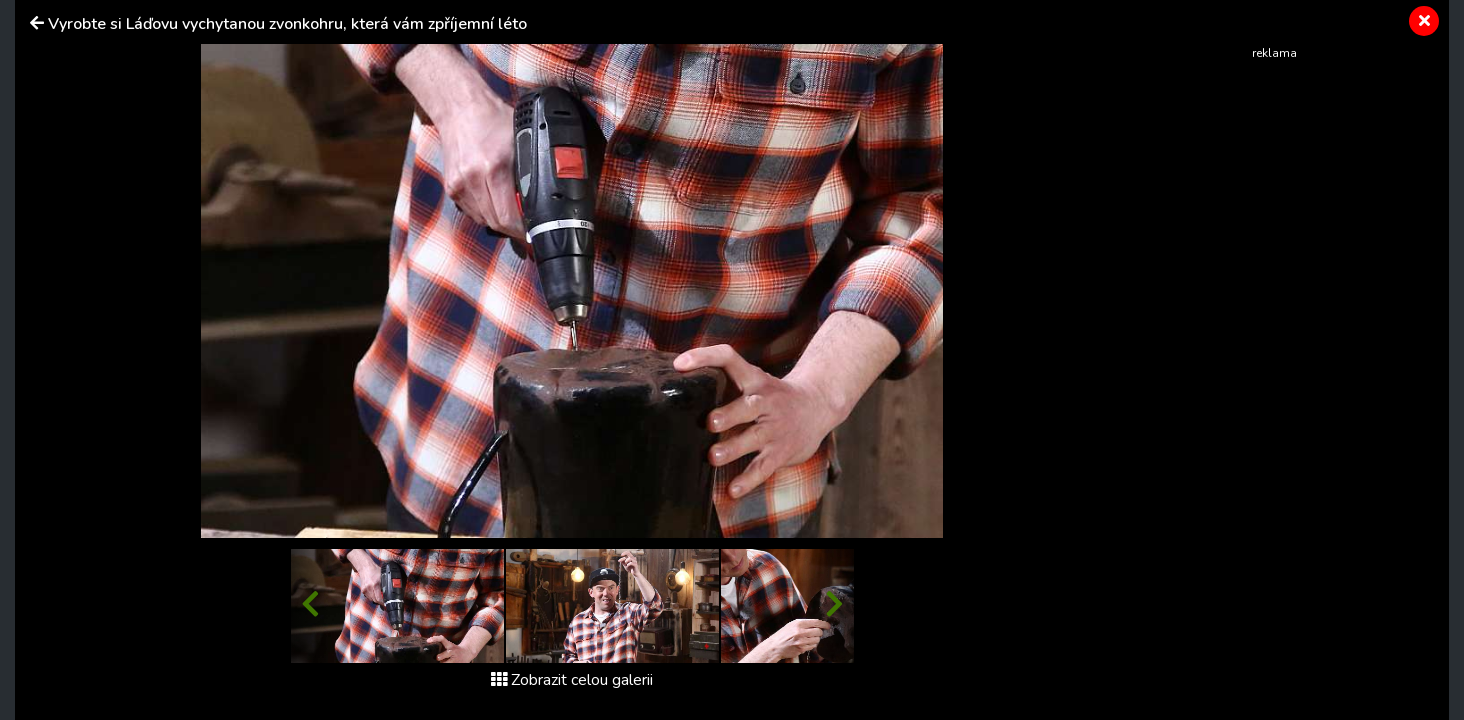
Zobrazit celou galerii (572, 680)
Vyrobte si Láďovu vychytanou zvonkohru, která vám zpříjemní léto (287, 24)
